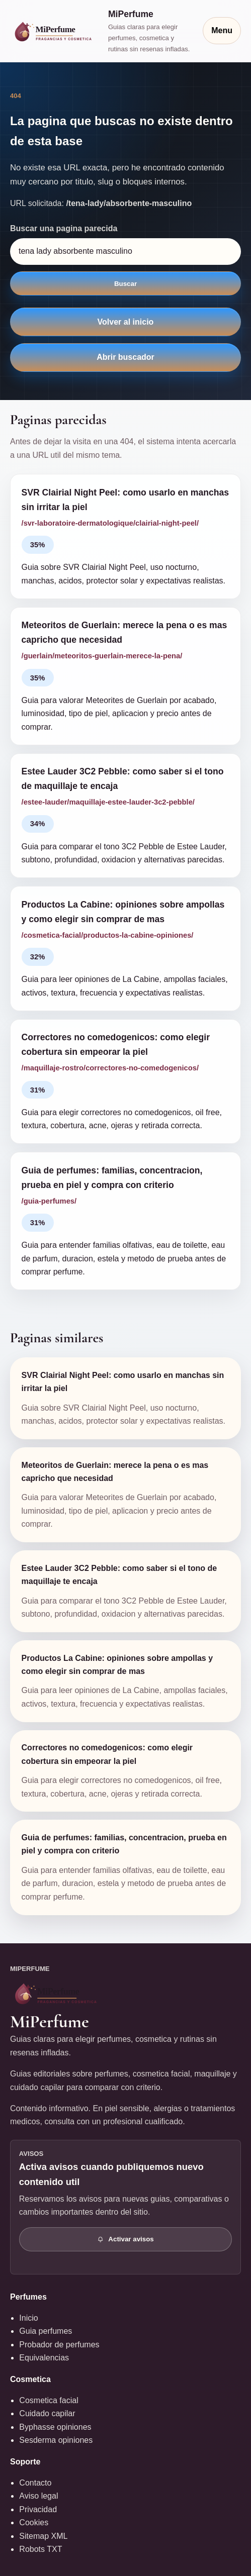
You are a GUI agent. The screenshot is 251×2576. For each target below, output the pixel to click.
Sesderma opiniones (56, 2440)
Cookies (33, 2522)
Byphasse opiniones (55, 2427)
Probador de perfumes (59, 2344)
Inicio (28, 2318)
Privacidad (38, 2509)
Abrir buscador (125, 357)
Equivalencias (44, 2357)
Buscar (125, 283)
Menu (221, 30)
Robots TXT (40, 2549)
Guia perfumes (45, 2331)
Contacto (35, 2483)
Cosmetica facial (48, 2400)
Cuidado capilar (47, 2413)
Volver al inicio (126, 322)
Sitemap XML (43, 2536)
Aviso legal (38, 2496)
